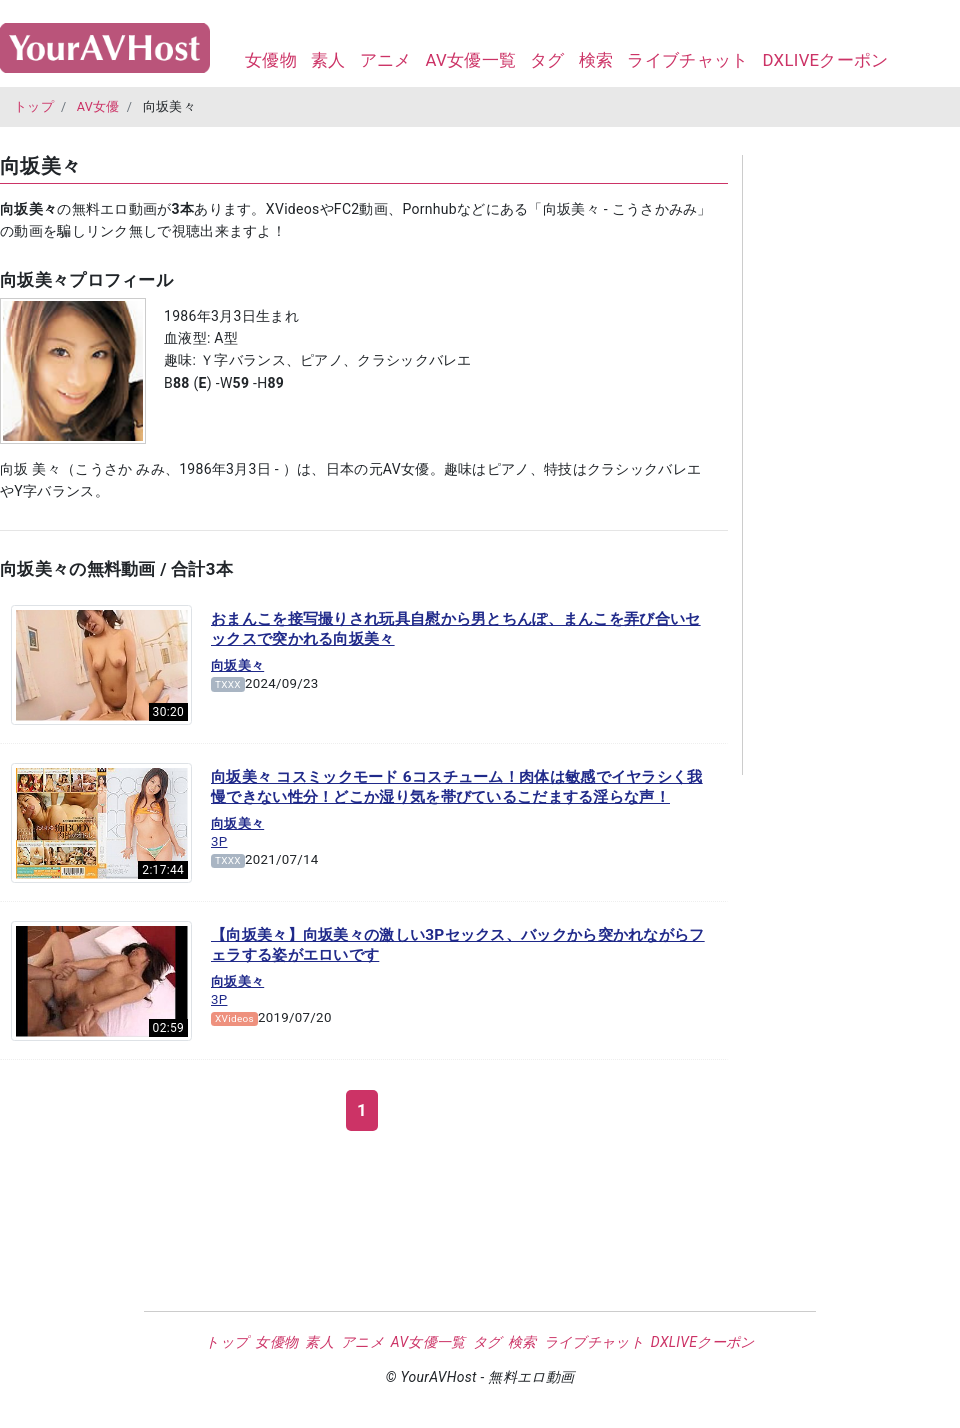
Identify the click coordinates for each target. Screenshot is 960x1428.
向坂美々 (237, 665)
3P (219, 841)
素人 (328, 60)
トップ (34, 106)
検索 (596, 60)
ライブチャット (687, 60)
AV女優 (98, 106)
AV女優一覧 (470, 60)
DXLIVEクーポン (825, 60)
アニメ (386, 60)
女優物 (271, 60)
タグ (547, 60)
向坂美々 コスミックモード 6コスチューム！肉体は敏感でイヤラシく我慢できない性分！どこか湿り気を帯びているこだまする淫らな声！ (457, 787)
